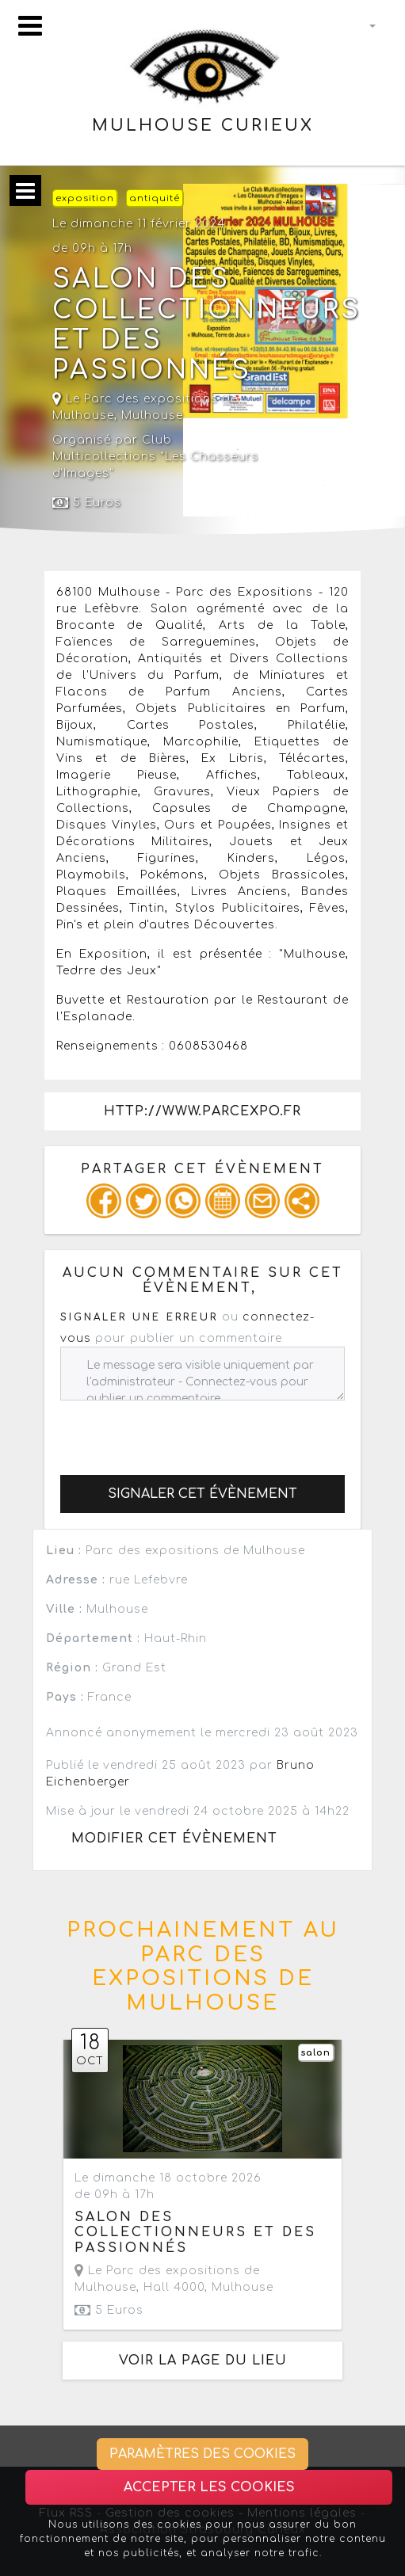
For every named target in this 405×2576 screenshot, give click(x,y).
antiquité (154, 198)
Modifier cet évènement (174, 1838)
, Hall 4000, (174, 2279)
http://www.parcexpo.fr (202, 1111)
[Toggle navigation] (30, 26)
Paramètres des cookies (202, 2454)
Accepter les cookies (209, 2487)
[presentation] (180, 1431)
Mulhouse (152, 415)
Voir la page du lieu (203, 2360)
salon (315, 2053)
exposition (84, 198)
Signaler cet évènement (202, 1494)
